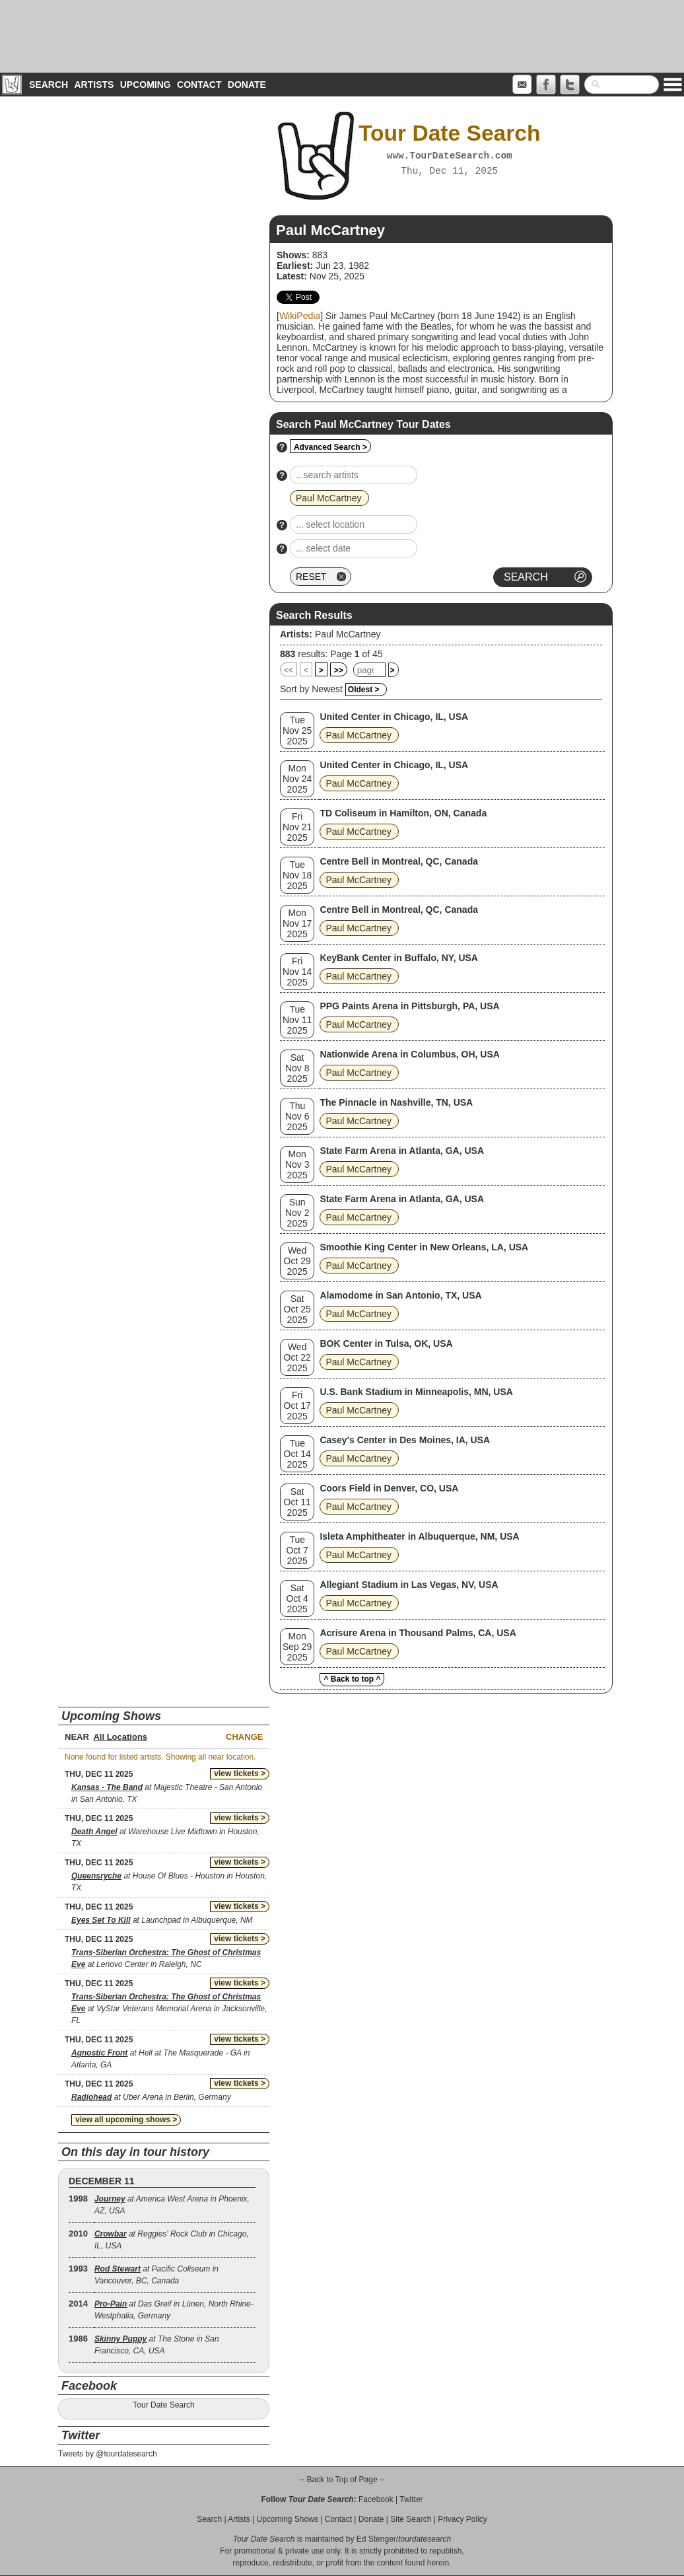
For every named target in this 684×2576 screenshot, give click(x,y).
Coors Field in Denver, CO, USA (389, 1488)
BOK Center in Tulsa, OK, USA (386, 1343)
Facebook (376, 2499)
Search (48, 84)
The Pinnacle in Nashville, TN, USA (396, 1102)
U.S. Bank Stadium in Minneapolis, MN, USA (416, 1391)
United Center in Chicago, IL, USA (394, 716)
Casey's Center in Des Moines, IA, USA (405, 1440)
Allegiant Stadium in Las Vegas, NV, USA (409, 1584)
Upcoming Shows (287, 2519)
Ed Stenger (376, 2539)
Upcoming (145, 84)
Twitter (411, 2499)
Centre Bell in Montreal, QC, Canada (399, 861)
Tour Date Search (163, 2405)
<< (288, 670)
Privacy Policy (462, 2519)
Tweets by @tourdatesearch (107, 2453)
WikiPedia (299, 315)
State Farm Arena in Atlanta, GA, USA (402, 1150)
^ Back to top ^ (352, 1679)
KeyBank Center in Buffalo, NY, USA (399, 957)
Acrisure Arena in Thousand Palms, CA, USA (418, 1633)
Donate (247, 84)
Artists (94, 84)
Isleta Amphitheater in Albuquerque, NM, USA (419, 1536)
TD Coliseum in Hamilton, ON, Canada (403, 813)
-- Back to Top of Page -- (342, 2479)
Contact (199, 84)
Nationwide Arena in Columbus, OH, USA (410, 1054)
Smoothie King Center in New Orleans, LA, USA (424, 1247)
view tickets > (239, 1773)
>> (338, 670)
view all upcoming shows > (126, 2119)
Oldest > (364, 689)
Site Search (410, 2519)
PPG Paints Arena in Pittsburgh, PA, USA (409, 1006)
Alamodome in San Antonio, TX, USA (400, 1295)
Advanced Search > (330, 447)
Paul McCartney (348, 634)
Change (244, 1737)
